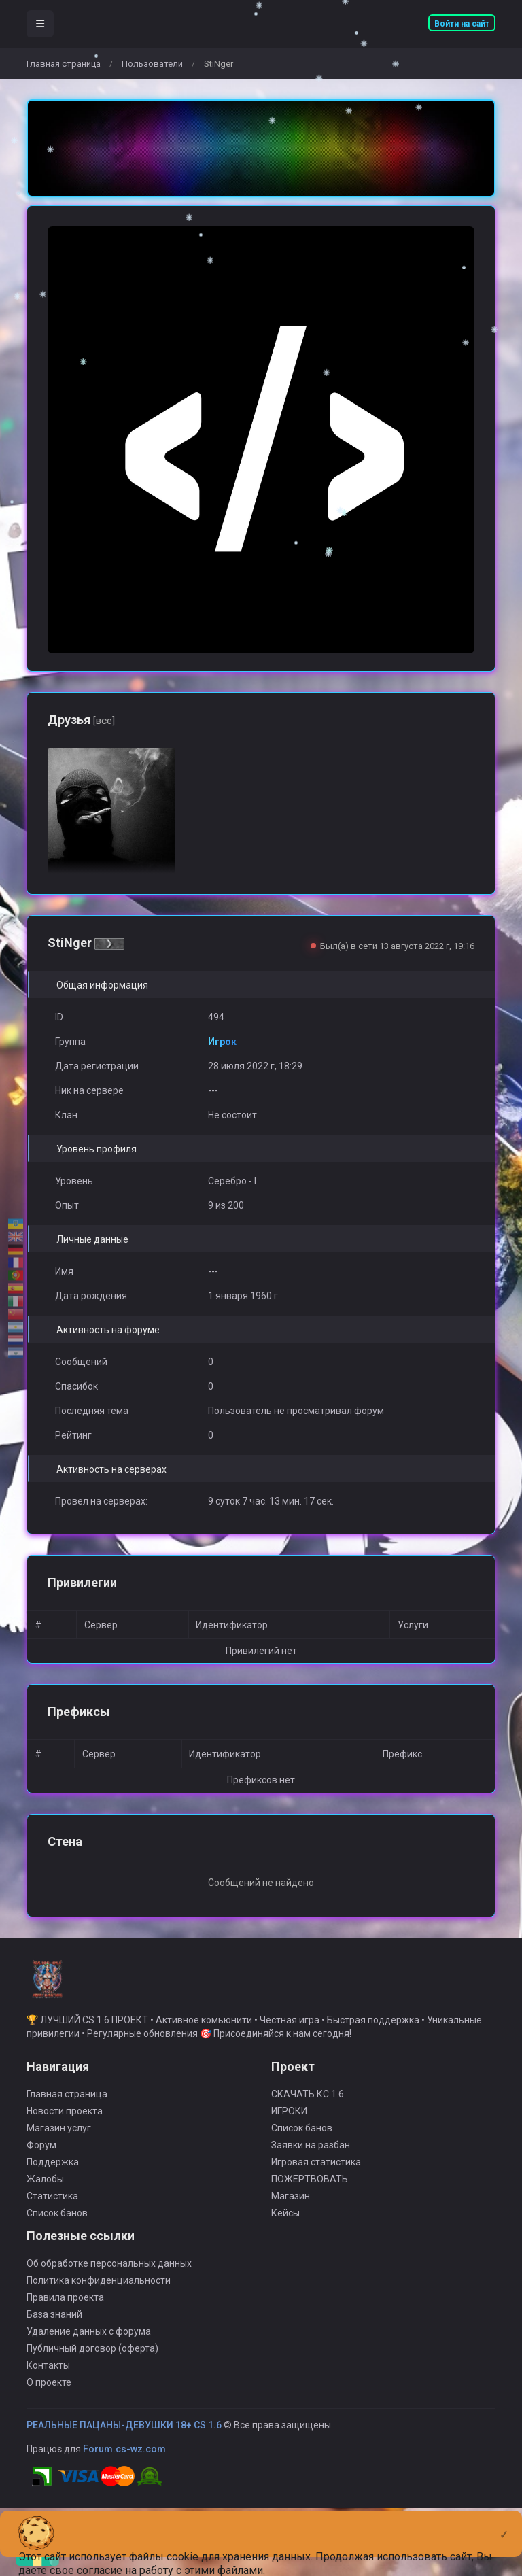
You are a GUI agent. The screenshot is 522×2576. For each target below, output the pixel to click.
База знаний (54, 2323)
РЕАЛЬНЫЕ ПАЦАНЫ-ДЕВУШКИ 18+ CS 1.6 (124, 2433)
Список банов (57, 2221)
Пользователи (152, 63)
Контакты (48, 2374)
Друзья (81, 719)
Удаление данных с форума (89, 2340)
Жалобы (45, 2187)
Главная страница (64, 63)
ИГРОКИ (289, 2119)
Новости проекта (65, 2119)
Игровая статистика (316, 2170)
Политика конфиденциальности (99, 2289)
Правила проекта (65, 2306)
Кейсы (285, 2221)
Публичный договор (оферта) (92, 2357)
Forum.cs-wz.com (124, 2457)
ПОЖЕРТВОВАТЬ (309, 2187)
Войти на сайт (461, 24)
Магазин (290, 2204)
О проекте (49, 2391)
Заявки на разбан (310, 2153)
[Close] (504, 2523)
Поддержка (53, 2170)
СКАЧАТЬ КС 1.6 (307, 2102)
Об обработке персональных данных (109, 2272)
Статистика (52, 2204)
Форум (41, 2153)
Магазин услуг (59, 2136)
